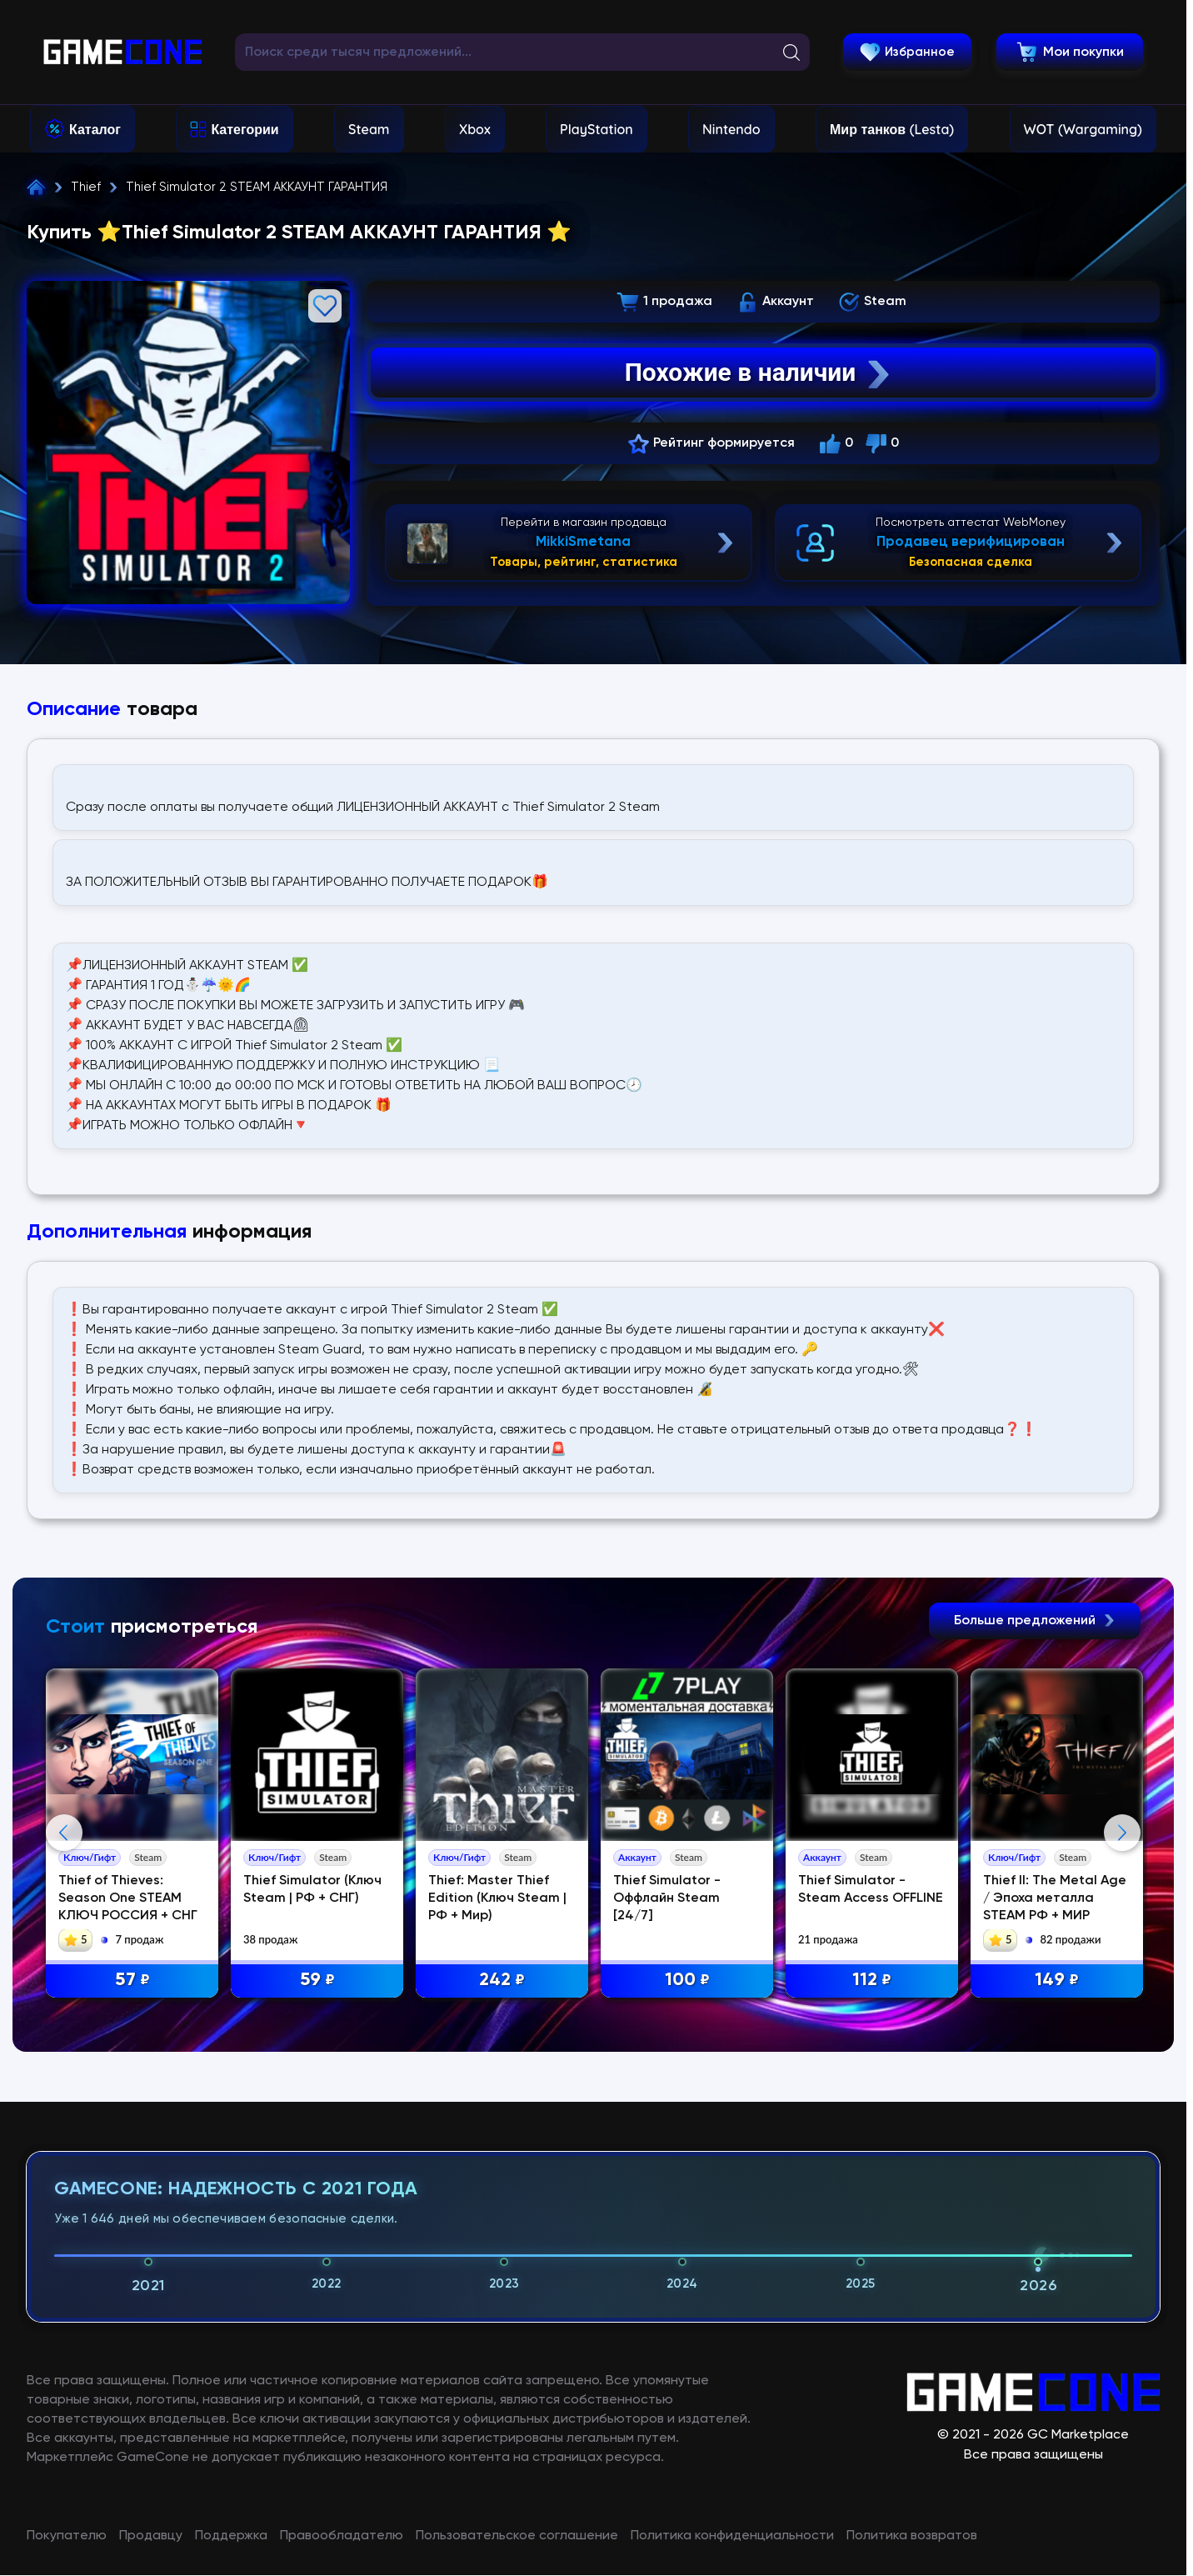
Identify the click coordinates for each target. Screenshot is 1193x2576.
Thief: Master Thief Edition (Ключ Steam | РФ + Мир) (497, 1898)
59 (317, 1980)
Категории (244, 129)
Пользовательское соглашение (517, 2536)
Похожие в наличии (759, 372)
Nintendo (731, 129)
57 (132, 1980)
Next (1122, 1832)
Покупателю (67, 2536)
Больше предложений (1035, 1621)
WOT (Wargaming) (1083, 129)
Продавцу (150, 2536)
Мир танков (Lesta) (892, 129)
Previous (64, 1832)
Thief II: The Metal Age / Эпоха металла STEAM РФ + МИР (1054, 1898)
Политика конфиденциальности (732, 2536)
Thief (86, 187)
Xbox (475, 129)
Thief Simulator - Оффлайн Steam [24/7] (667, 1898)
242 (502, 1980)
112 (871, 1980)
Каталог (95, 129)
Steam (368, 129)
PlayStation (596, 129)
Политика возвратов (911, 2536)
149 (1057, 1980)
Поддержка (231, 2536)
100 (687, 1980)
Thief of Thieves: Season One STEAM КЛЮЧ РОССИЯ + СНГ (127, 1898)
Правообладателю (341, 2536)
